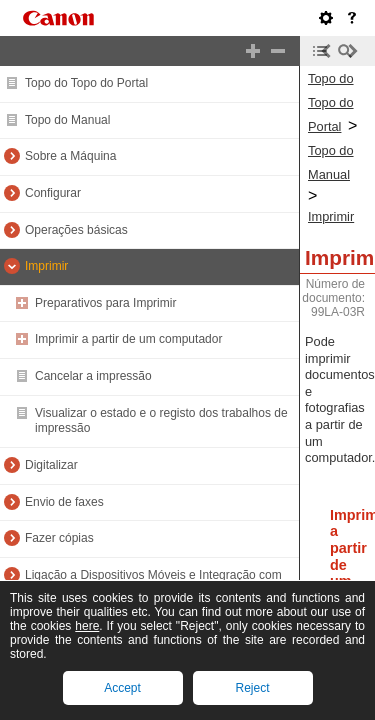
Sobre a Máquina (70, 156)
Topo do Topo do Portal (86, 83)
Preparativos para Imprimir (105, 303)
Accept (122, 688)
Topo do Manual (67, 120)
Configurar (53, 193)
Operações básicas (76, 230)
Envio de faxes (64, 502)
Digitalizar (51, 465)
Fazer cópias (59, 538)
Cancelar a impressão (93, 376)
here (87, 626)
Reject (252, 688)
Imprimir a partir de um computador (128, 339)
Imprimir (46, 266)
